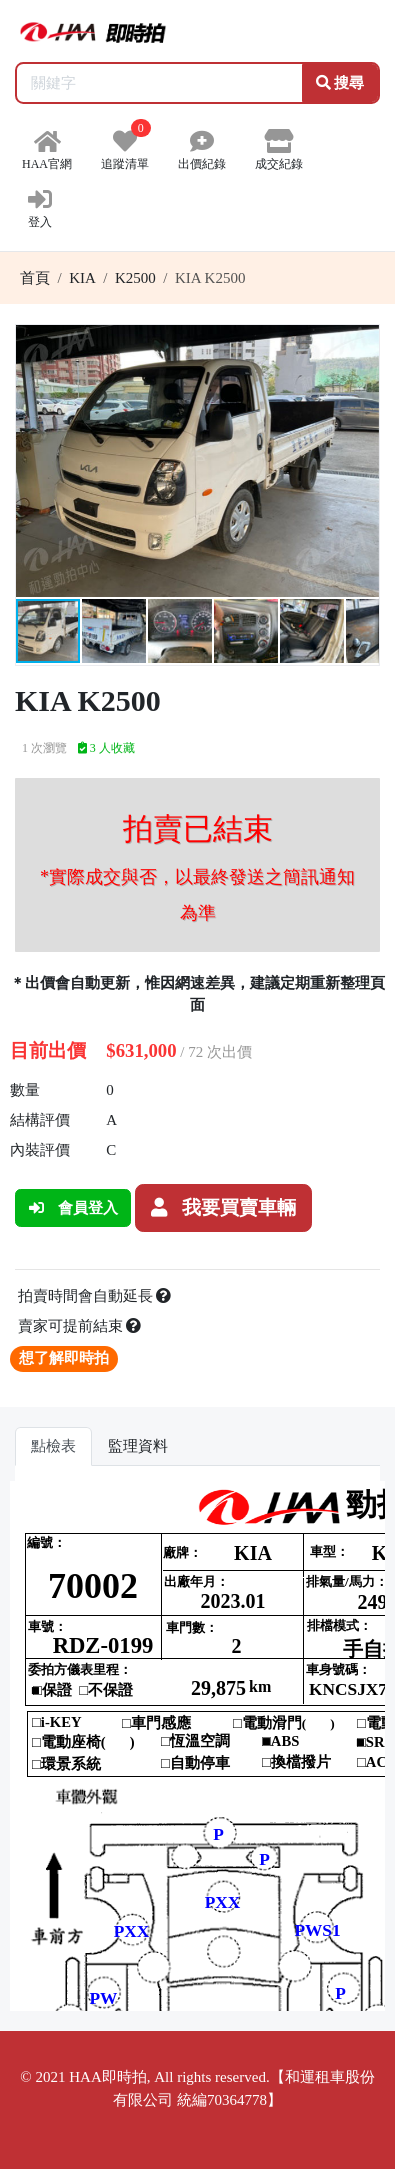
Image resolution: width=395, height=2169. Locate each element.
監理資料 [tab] (138, 1446)
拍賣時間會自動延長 (95, 1296)
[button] (361, 343)
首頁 (35, 278)
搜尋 (340, 83)
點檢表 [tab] (53, 1446)
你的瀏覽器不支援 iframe (197, 1746)
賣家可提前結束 (80, 1326)
